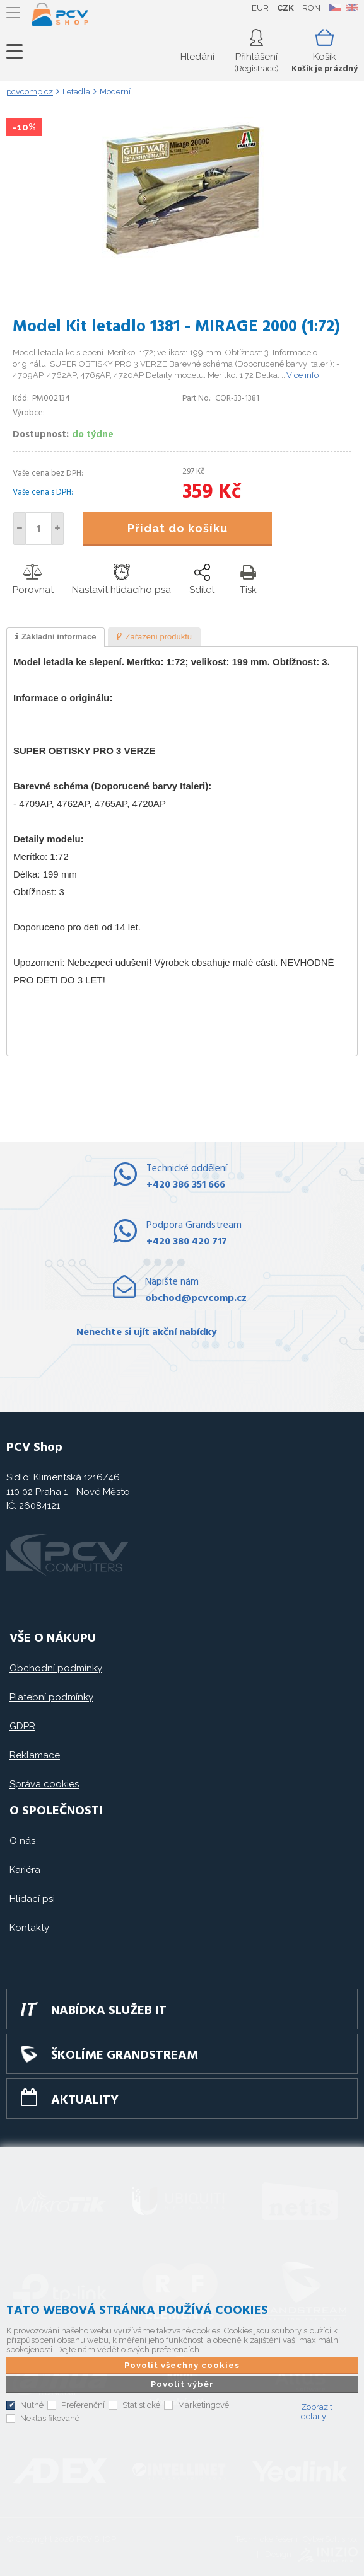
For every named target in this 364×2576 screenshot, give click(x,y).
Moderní (115, 91)
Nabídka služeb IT (109, 2011)
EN (352, 7)
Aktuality (85, 2100)
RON (311, 8)
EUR (260, 8)
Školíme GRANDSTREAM (124, 2056)
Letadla (76, 91)
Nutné (32, 2405)
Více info (302, 375)
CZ (334, 7)
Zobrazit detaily (316, 2411)
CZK (285, 8)
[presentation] (55, 637)
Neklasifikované (49, 2418)
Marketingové (203, 2405)
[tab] (55, 637)
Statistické (141, 2405)
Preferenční (83, 2405)
